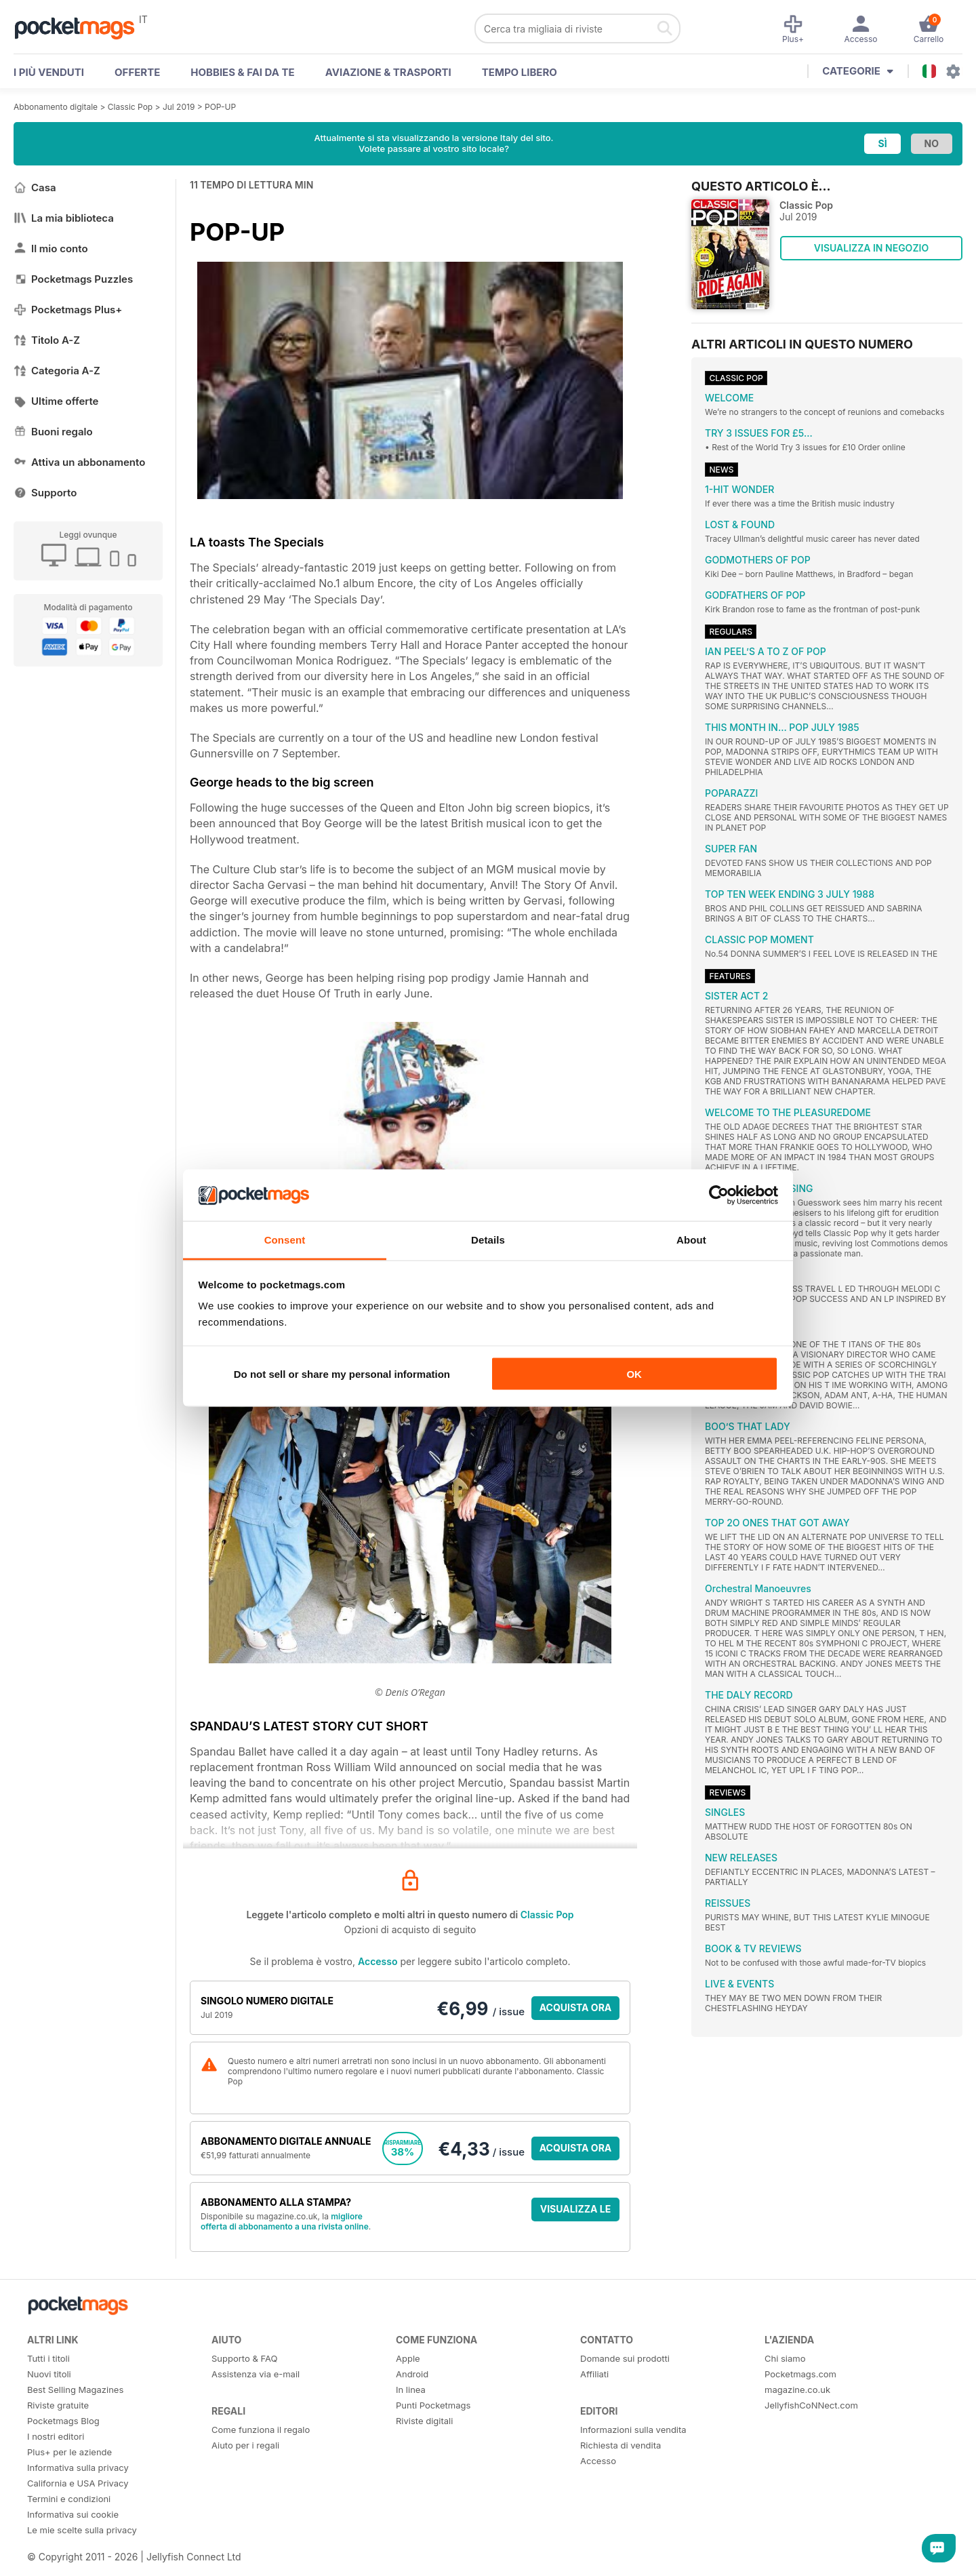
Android (412, 2374)
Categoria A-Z (57, 370)
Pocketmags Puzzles (73, 279)
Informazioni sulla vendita (633, 2429)
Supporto (45, 492)
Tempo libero (519, 72)
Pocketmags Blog (63, 2420)
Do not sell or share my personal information (342, 1373)
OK (634, 1373)
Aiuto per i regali (245, 2445)
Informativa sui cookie (73, 2514)
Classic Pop (130, 107)
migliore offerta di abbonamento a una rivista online (285, 2221)
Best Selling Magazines (75, 2389)
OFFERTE (137, 72)
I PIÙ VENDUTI (49, 72)
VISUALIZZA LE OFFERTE (575, 2212)
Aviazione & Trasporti (388, 72)
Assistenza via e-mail (255, 2374)
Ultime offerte (56, 401)
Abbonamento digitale (56, 107)
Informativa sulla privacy (78, 2467)
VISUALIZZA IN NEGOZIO (871, 248)
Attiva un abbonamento (79, 462)
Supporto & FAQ (244, 2358)
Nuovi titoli (49, 2374)
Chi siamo (785, 2358)
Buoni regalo (53, 431)
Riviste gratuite (58, 2405)
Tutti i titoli (48, 2358)
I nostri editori (55, 2436)
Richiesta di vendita (620, 2445)
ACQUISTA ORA (576, 2007)
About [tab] (691, 1240)
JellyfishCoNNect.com (811, 2405)
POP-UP (220, 107)
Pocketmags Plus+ (68, 309)
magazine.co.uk (797, 2389)
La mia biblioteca (64, 218)
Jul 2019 (179, 107)
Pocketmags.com (800, 2374)
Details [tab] (488, 1240)
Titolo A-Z (47, 340)
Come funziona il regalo (260, 2429)
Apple (408, 2358)
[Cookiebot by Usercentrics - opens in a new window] (718, 1195)
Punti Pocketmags (433, 2405)
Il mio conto (51, 248)
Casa (35, 187)
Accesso (377, 1961)
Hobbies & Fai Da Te (242, 72)
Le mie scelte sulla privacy (82, 2529)
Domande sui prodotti (625, 2358)
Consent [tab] (285, 1240)
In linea (411, 2389)
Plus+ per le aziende (69, 2451)
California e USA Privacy (78, 2483)
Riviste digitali (424, 2420)
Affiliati (594, 2374)
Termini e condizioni (68, 2498)
